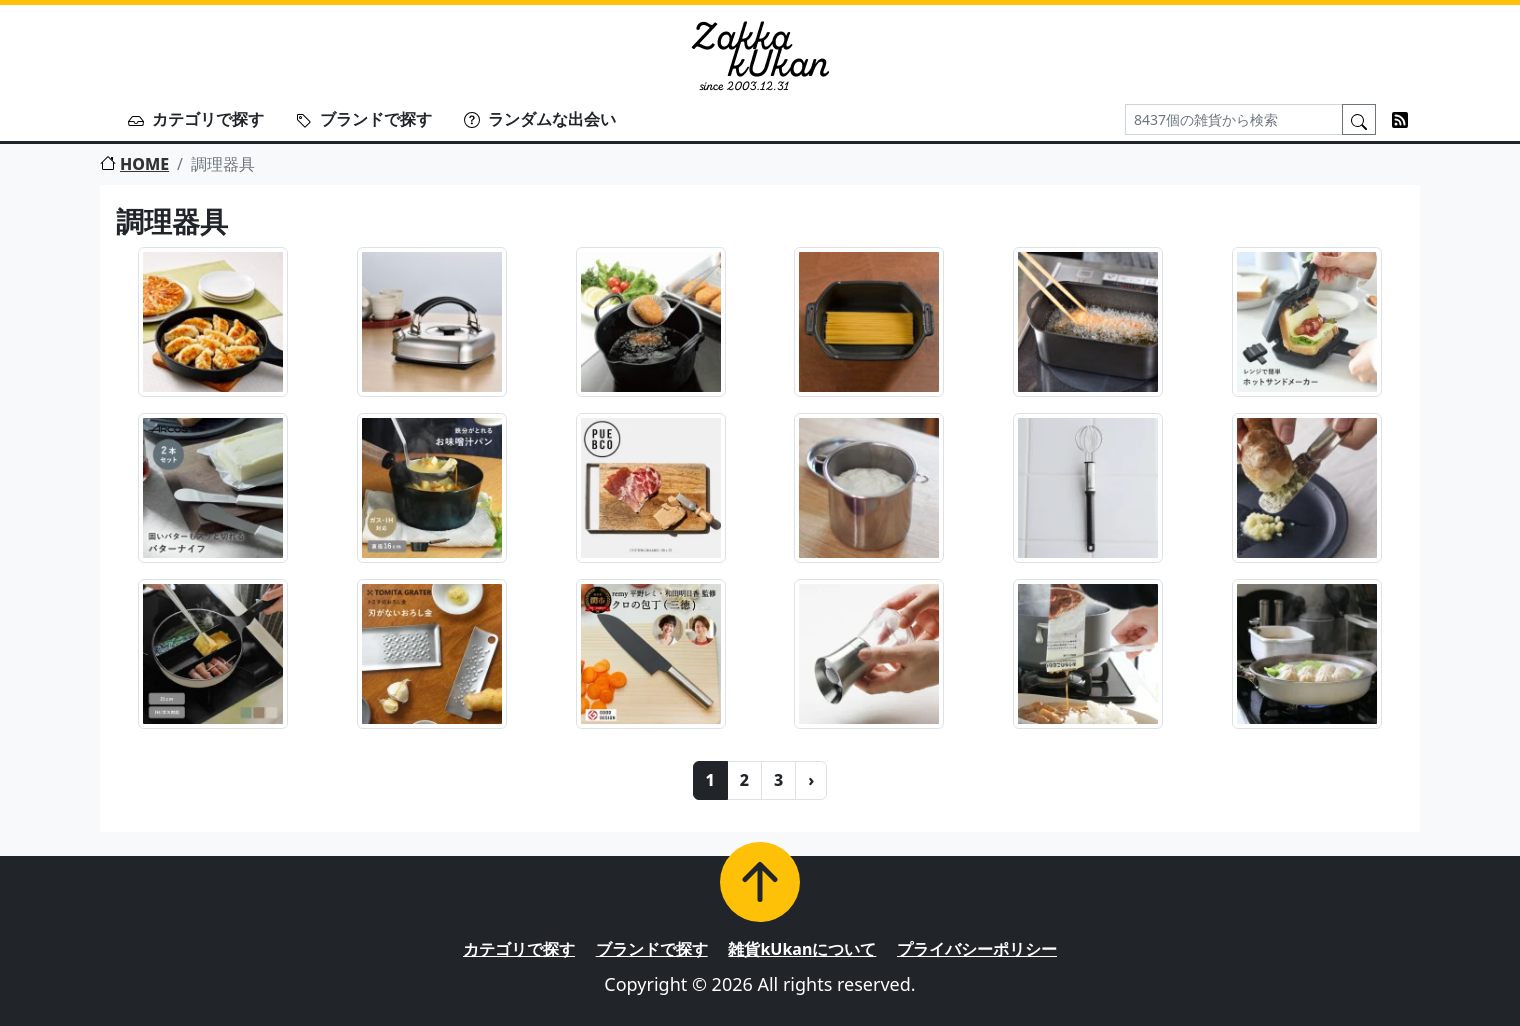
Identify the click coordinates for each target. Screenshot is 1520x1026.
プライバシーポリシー (977, 949)
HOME (134, 164)
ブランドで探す (364, 119)
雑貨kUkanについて (802, 949)
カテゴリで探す (196, 119)
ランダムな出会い (540, 119)
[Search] (1234, 119)
